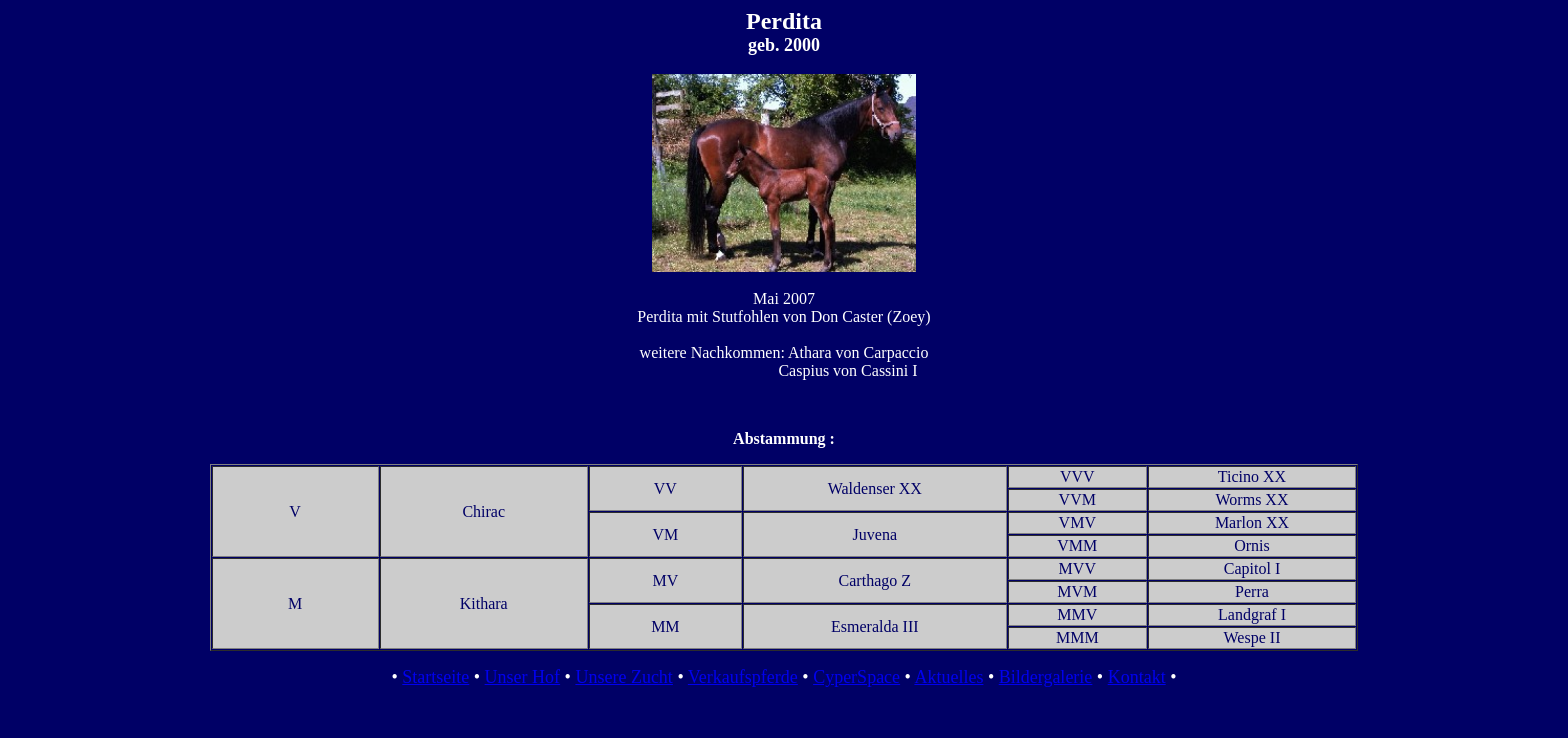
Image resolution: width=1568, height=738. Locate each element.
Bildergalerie (1046, 677)
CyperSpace (856, 677)
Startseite (435, 677)
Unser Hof (522, 677)
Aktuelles (948, 677)
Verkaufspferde (743, 677)
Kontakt (1137, 677)
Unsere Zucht (623, 677)
